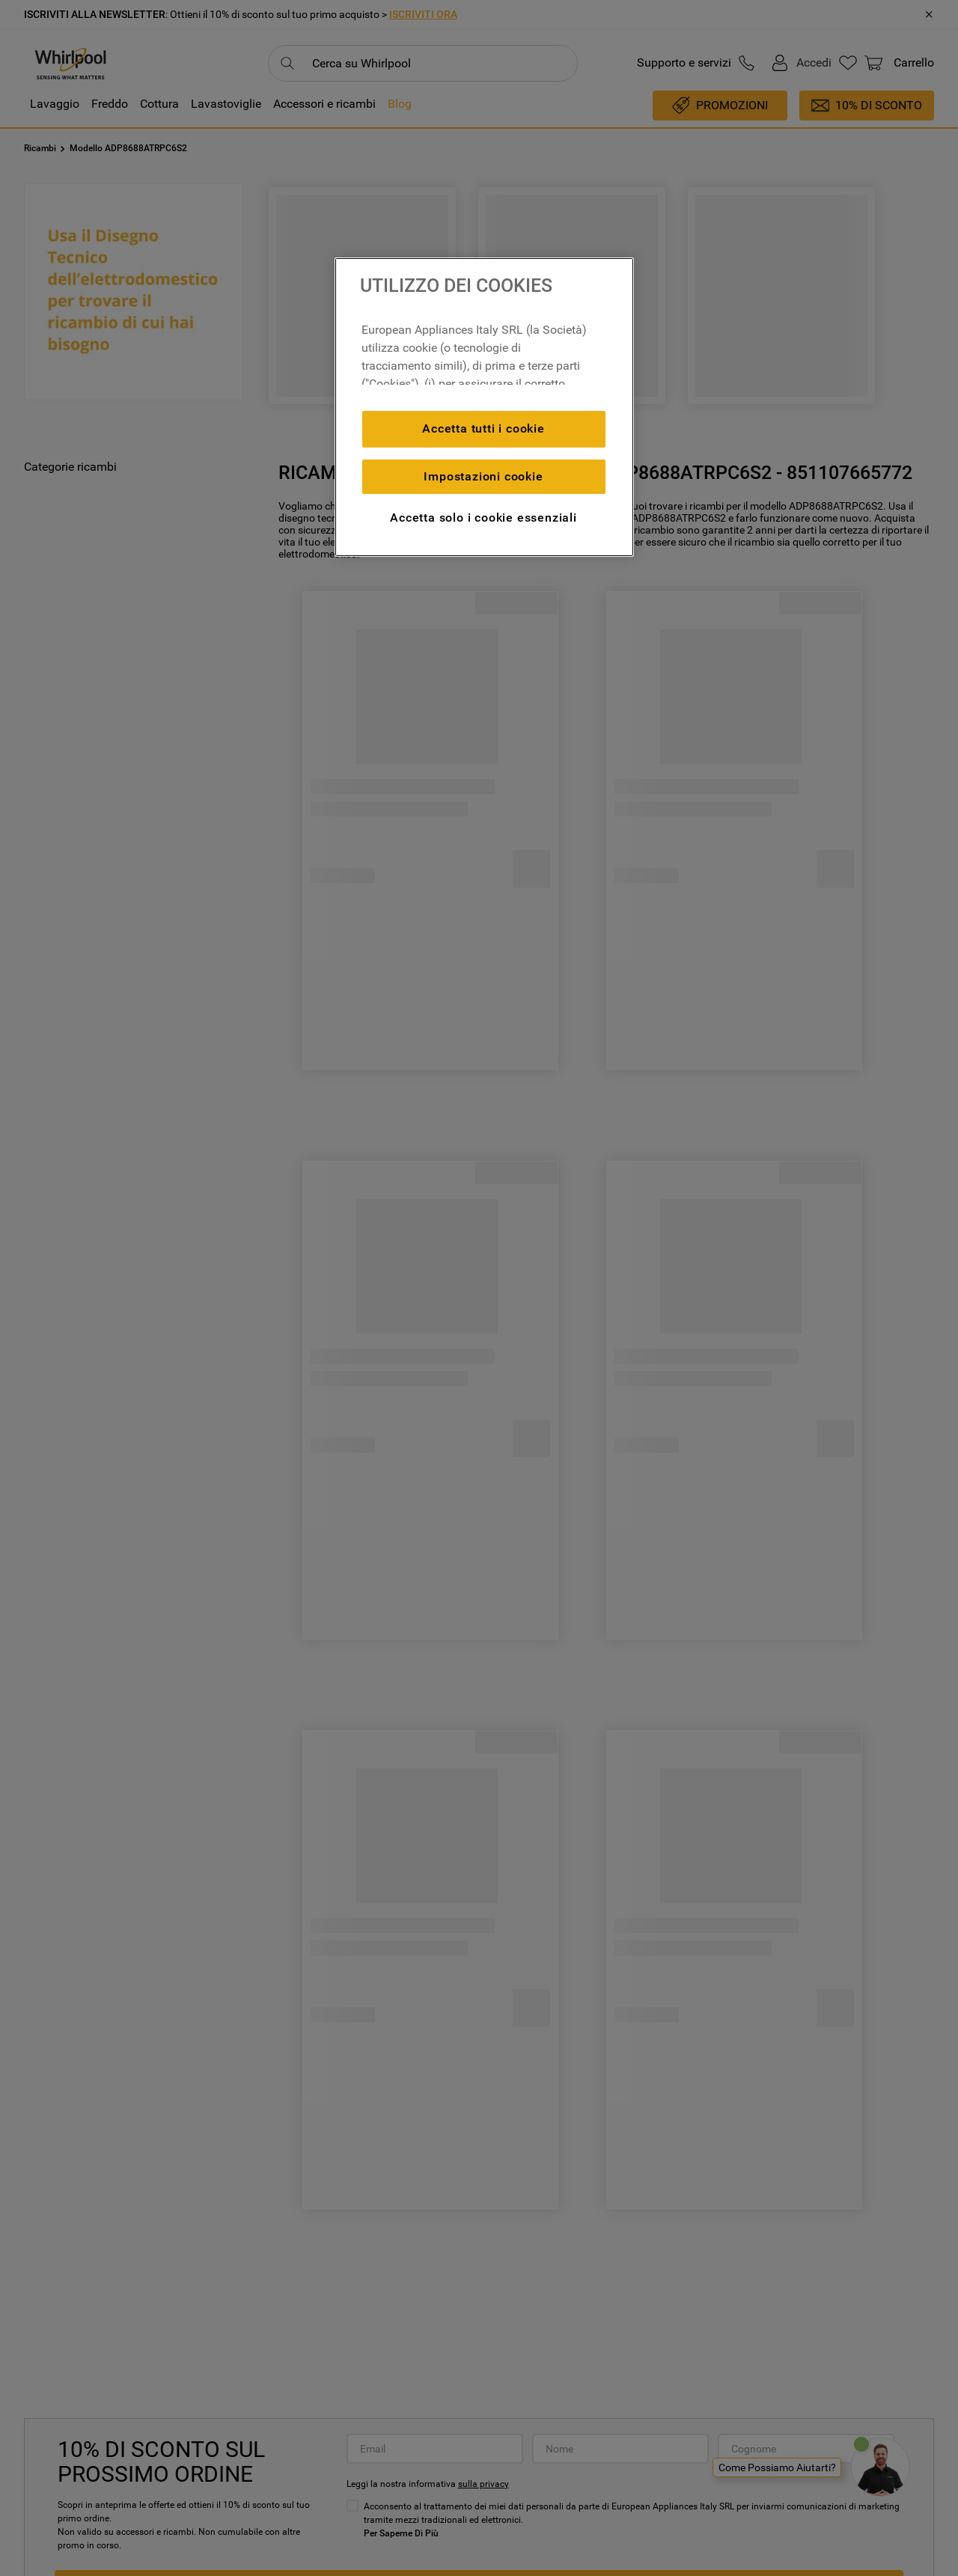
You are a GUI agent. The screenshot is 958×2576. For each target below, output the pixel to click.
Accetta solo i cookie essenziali (483, 517)
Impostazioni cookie (483, 476)
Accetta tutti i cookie (483, 428)
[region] (484, 407)
